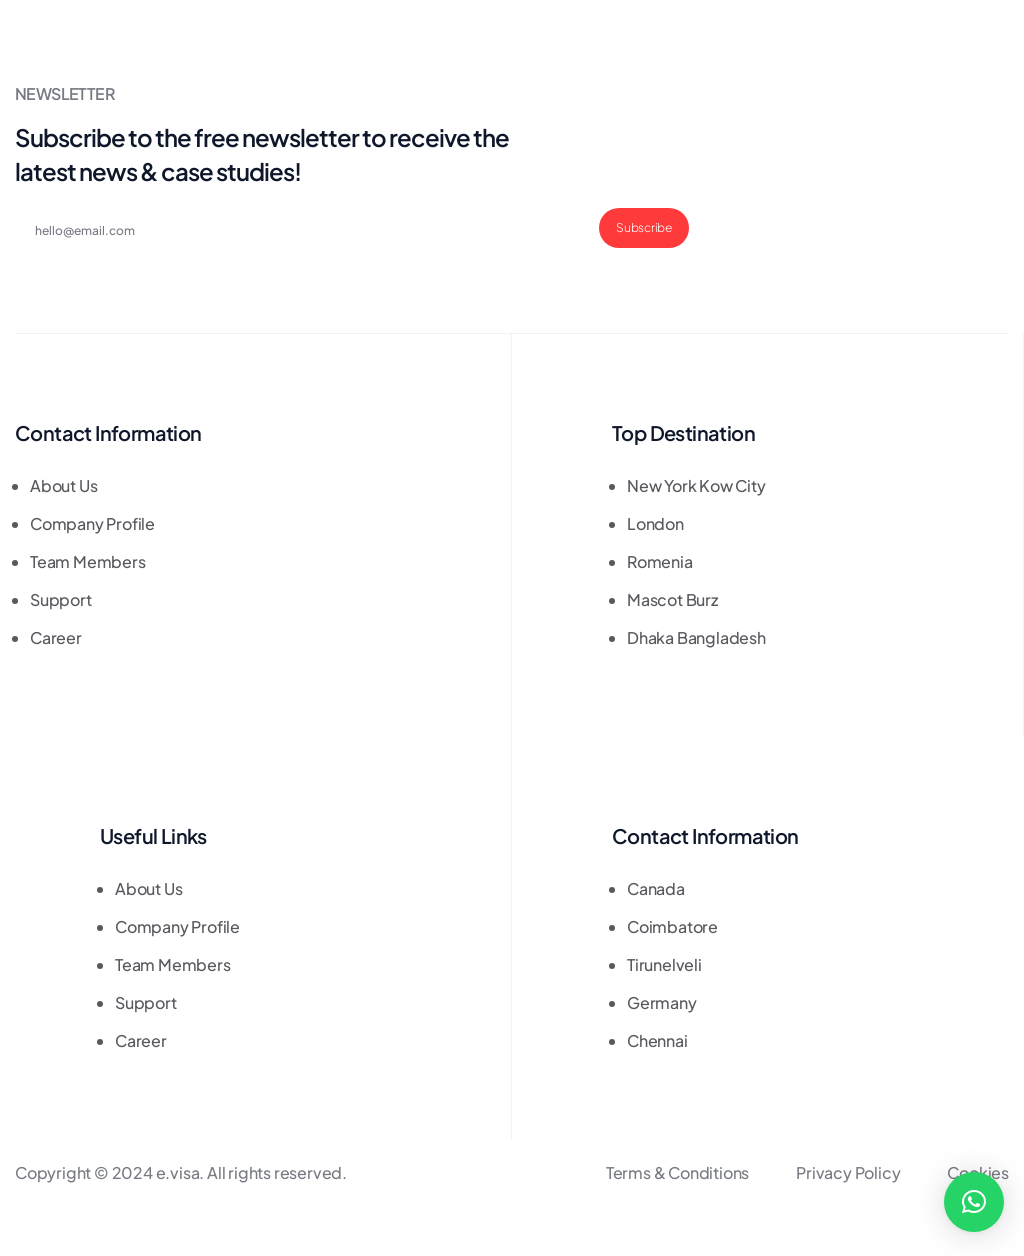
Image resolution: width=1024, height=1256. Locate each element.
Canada (656, 888)
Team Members (88, 561)
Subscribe (643, 227)
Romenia (660, 561)
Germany (662, 1002)
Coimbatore (672, 926)
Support (61, 599)
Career (56, 637)
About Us (63, 485)
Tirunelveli (664, 964)
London (655, 523)
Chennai (657, 1040)
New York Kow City (696, 485)
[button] (974, 1202)
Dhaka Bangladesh (696, 637)
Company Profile (92, 523)
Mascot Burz (672, 599)
